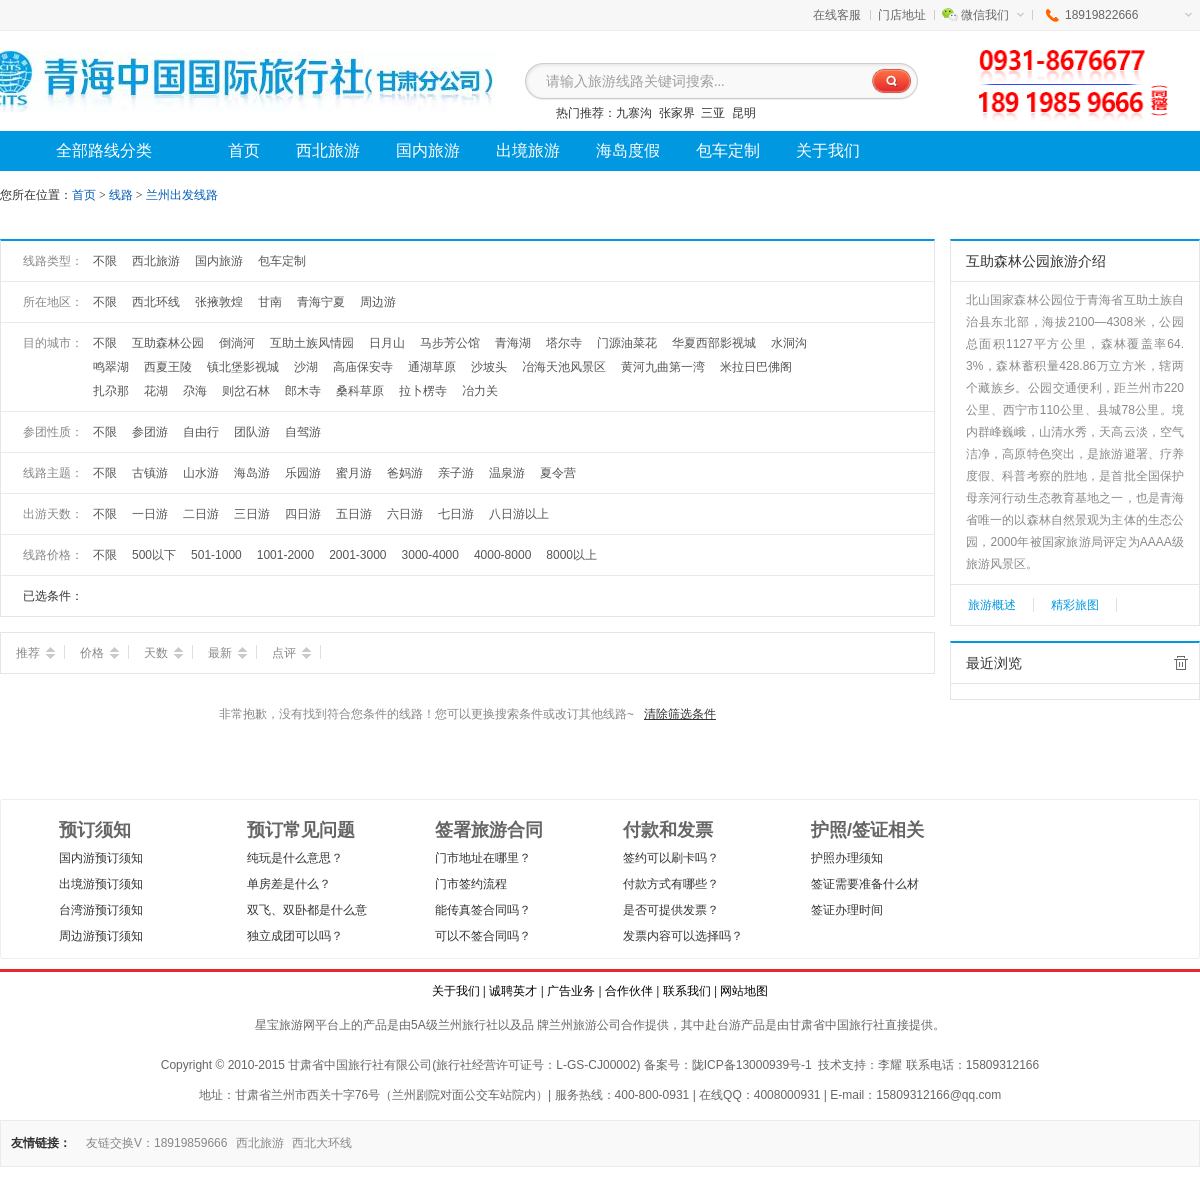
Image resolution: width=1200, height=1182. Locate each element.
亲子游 (456, 473)
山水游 (201, 473)
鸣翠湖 (111, 367)
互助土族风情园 (312, 343)
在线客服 (837, 15)
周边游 (378, 302)
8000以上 (571, 555)
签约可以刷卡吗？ (671, 858)
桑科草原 (360, 391)
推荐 (35, 653)
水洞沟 (789, 343)
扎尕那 (111, 391)
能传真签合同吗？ (483, 910)
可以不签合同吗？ (483, 936)
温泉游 (507, 473)
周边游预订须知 (101, 936)
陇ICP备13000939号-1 (752, 1065)
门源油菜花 (627, 343)
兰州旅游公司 (585, 1025)
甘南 (270, 302)
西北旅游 (156, 261)
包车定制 (282, 261)
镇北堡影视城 (243, 367)
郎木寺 (303, 391)
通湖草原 (432, 367)
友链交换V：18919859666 (156, 1143)
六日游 (405, 514)
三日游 (252, 514)
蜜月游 (354, 473)
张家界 (677, 113)
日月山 (387, 343)
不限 (105, 261)
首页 (84, 195)
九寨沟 (634, 113)
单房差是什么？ (289, 884)
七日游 (456, 514)
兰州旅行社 (468, 1025)
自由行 (201, 432)
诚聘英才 (513, 991)
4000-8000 (502, 555)
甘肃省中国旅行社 (837, 1025)
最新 (227, 653)
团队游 (252, 432)
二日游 (201, 514)
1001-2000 (285, 555)
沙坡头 (489, 367)
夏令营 (558, 473)
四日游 (303, 514)
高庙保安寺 (363, 367)
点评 (291, 653)
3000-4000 (430, 555)
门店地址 (902, 15)
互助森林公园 (168, 343)
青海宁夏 (321, 302)
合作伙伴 (629, 991)
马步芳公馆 (450, 343)
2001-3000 (357, 555)
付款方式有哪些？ (671, 884)
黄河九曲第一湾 (663, 367)
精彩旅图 (1075, 605)
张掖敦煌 (219, 302)
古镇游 (150, 473)
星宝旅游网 (285, 1025)
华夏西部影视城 (714, 343)
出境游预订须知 (101, 884)
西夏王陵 (168, 367)
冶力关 (480, 391)
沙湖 (306, 367)
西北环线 (156, 302)
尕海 (195, 391)
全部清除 (1181, 663)
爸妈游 (405, 473)
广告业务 (571, 991)
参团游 (150, 432)
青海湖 (513, 343)
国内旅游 (219, 261)
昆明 (744, 113)
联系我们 (687, 991)
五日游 (354, 514)
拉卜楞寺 (423, 391)
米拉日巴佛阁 (756, 367)
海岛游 (252, 473)
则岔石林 (246, 391)
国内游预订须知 (101, 858)
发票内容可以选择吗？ (683, 936)
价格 (99, 653)
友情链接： (41, 1143)
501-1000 (216, 555)
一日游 (150, 514)
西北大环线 (322, 1143)
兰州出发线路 (182, 195)
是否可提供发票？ (671, 910)
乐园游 (303, 473)
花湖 (156, 391)
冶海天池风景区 (564, 367)
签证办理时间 (847, 910)
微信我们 (992, 15)
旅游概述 (992, 605)
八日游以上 (519, 514)
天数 (163, 653)
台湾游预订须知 (101, 910)
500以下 (154, 555)
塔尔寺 (564, 343)
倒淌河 (237, 343)
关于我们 (456, 991)
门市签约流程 (471, 884)
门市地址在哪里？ (483, 858)
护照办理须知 (847, 858)
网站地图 (744, 991)
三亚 (713, 113)
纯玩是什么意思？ (295, 858)
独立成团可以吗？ (295, 936)
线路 (122, 195)
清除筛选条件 (680, 714)
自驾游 (303, 432)
